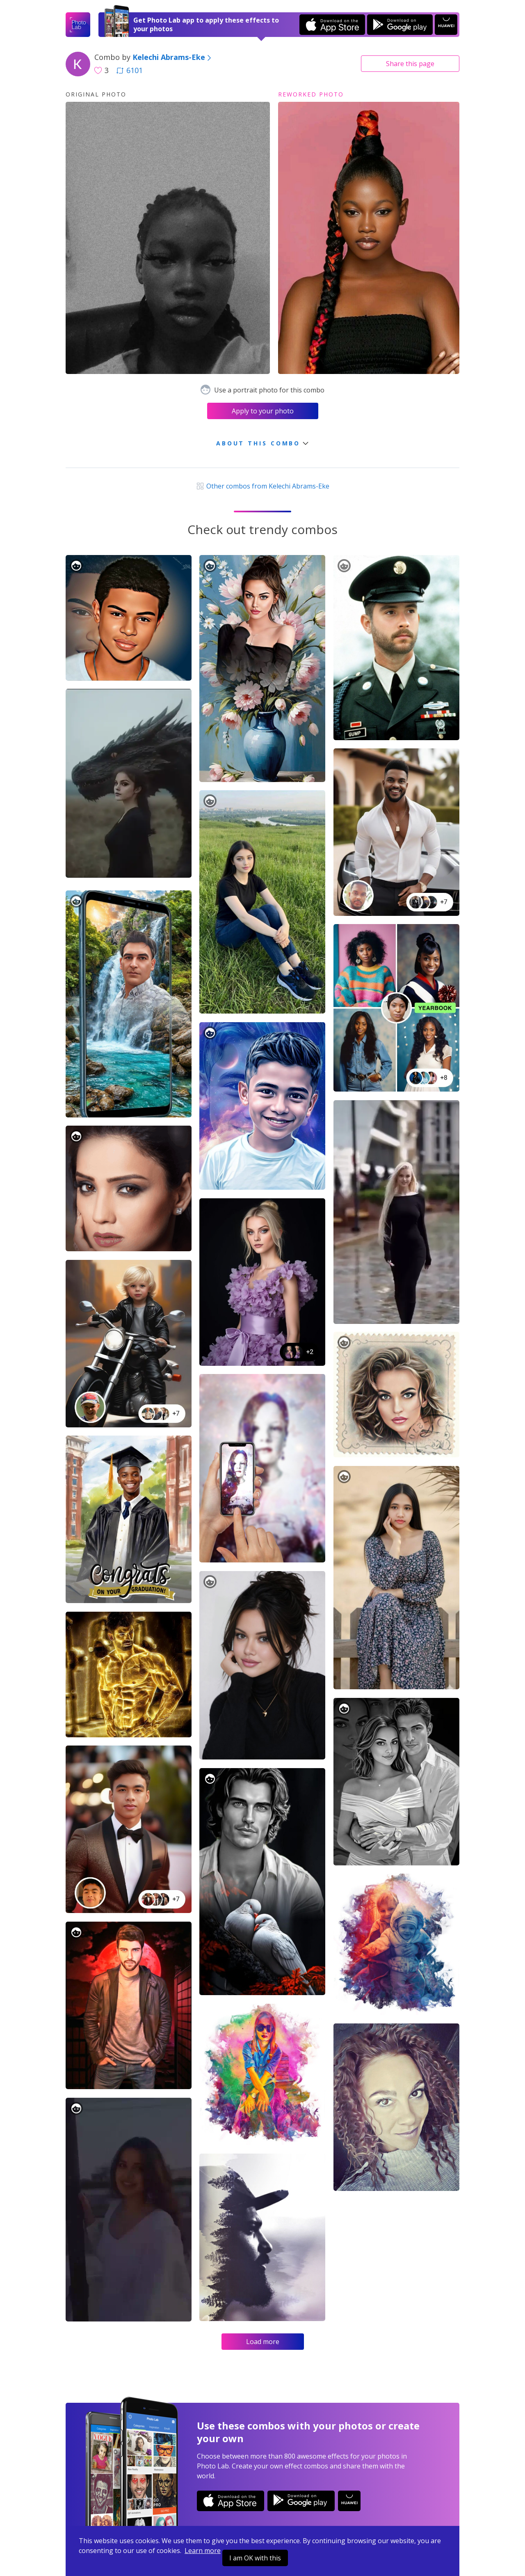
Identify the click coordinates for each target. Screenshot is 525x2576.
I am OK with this (255, 2557)
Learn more (203, 2550)
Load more (262, 2341)
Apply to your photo (263, 410)
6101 (129, 70)
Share (410, 63)
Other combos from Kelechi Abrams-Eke (262, 486)
